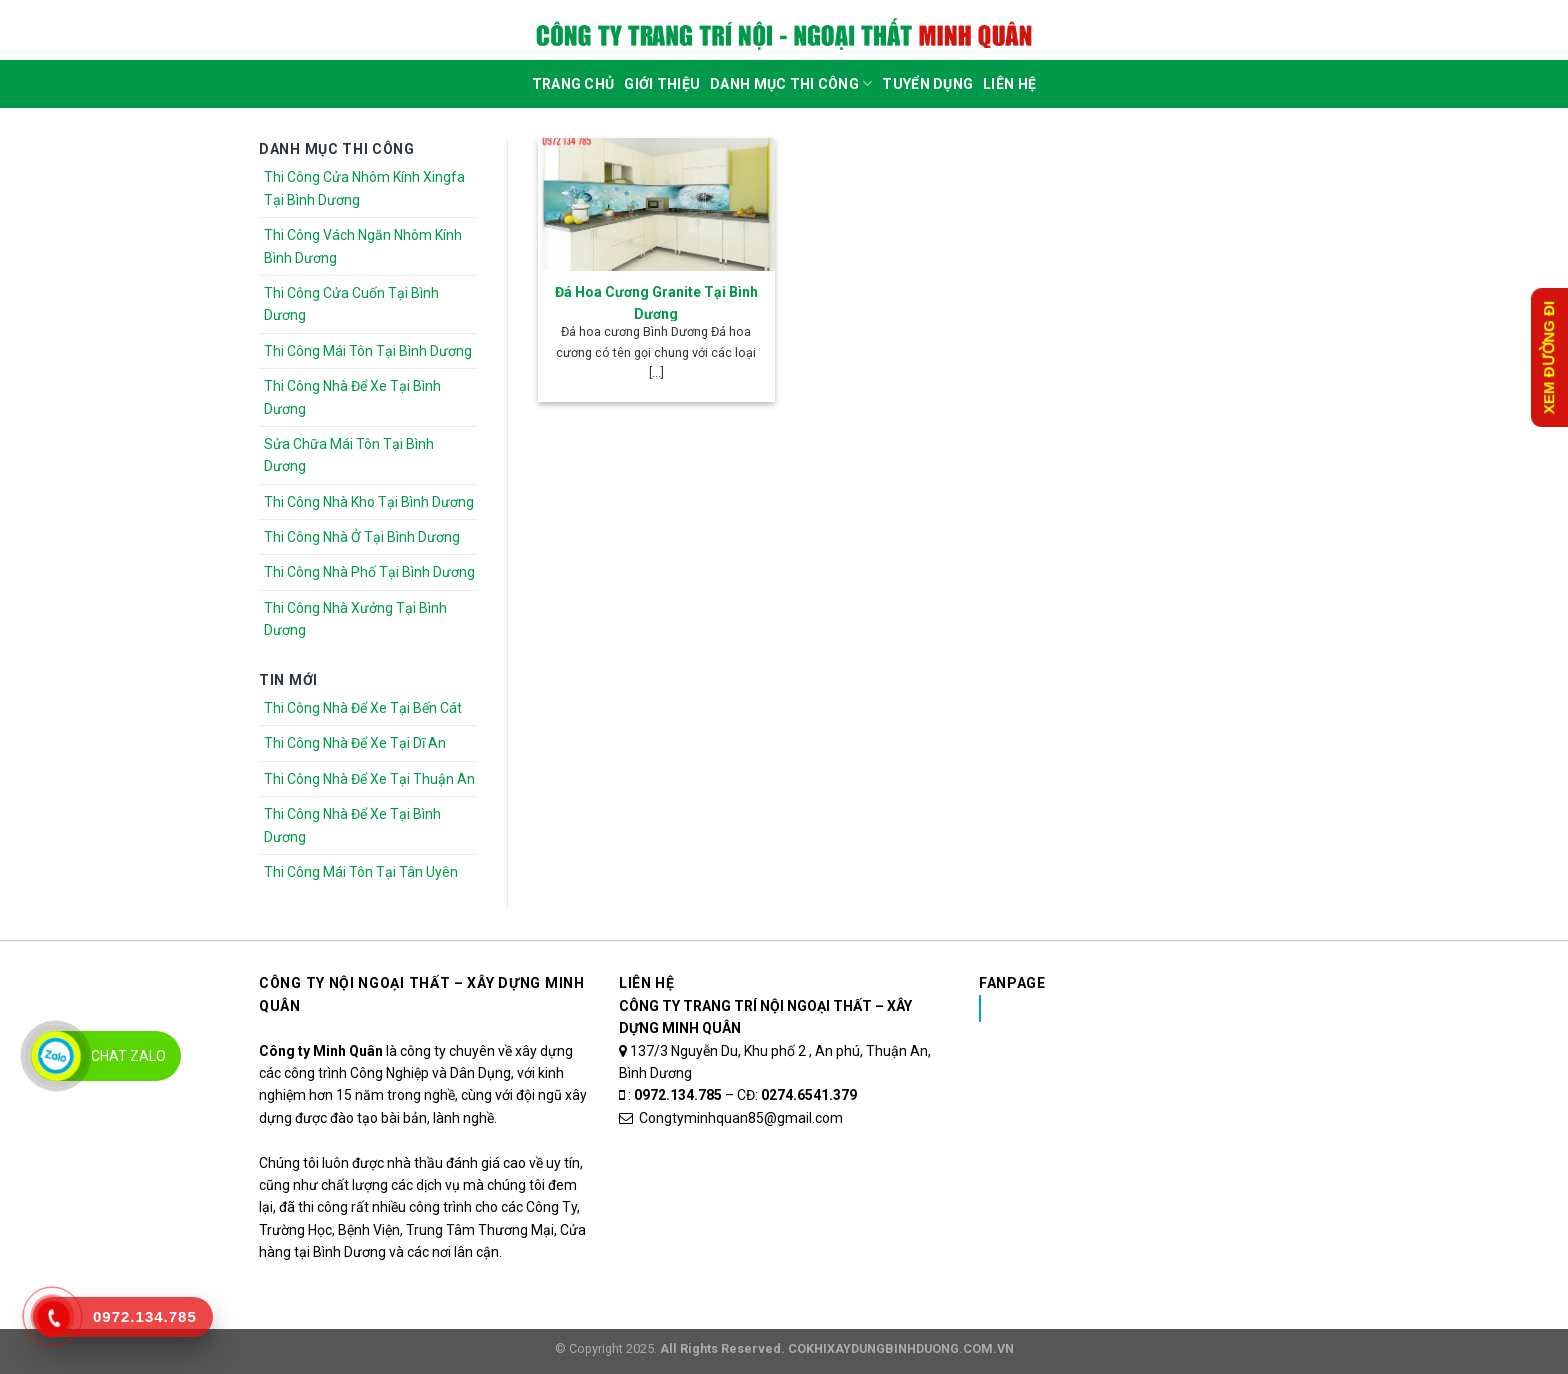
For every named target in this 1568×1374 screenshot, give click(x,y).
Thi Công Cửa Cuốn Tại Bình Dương (351, 304)
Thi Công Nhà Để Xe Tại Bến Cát (363, 708)
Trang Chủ (573, 84)
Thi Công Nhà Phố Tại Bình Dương (369, 572)
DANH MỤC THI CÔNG (791, 83)
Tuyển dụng (927, 84)
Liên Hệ (1009, 84)
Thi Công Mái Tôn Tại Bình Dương (368, 351)
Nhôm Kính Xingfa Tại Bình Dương (1137, 1008)
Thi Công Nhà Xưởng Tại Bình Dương (355, 619)
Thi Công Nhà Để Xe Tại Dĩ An (355, 743)
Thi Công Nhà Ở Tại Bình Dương (362, 537)
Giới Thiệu (662, 84)
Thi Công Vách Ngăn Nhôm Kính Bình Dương (363, 246)
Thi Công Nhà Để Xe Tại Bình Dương (352, 397)
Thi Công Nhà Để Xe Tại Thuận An (369, 779)
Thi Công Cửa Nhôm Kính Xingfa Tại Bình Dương (364, 188)
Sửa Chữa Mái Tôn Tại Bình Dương (349, 455)
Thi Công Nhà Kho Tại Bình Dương (369, 502)
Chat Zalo (128, 1056)
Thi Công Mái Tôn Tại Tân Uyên (361, 872)
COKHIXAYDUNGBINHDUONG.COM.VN (901, 1348)
